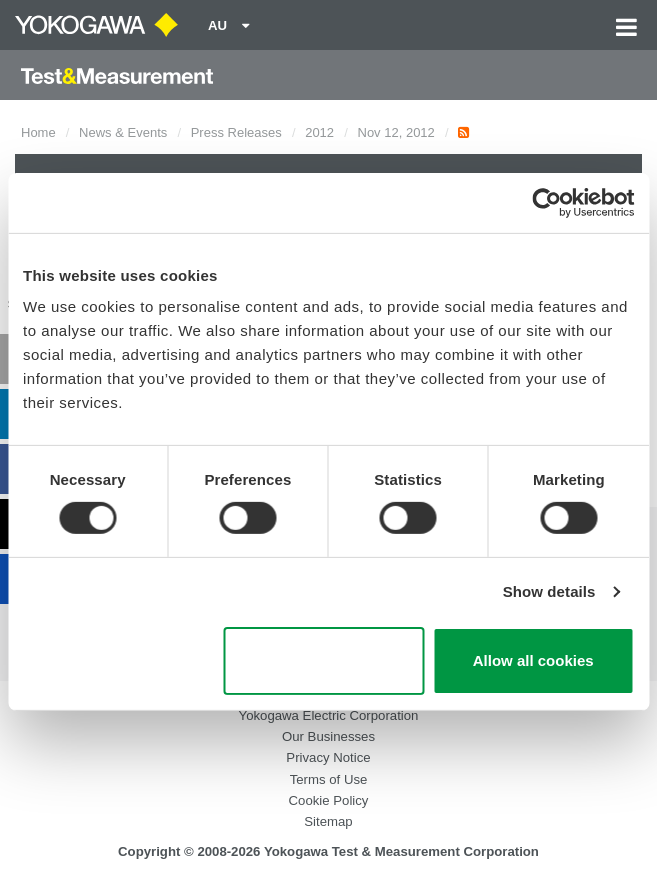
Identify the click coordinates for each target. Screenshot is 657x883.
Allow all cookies (533, 660)
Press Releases (236, 132)
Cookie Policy (329, 800)
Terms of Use (329, 779)
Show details (549, 591)
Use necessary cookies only (324, 661)
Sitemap (328, 821)
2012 (319, 132)
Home (38, 132)
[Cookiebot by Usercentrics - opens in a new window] (546, 202)
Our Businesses (328, 736)
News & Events (123, 132)
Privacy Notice (328, 757)
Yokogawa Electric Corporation (329, 715)
